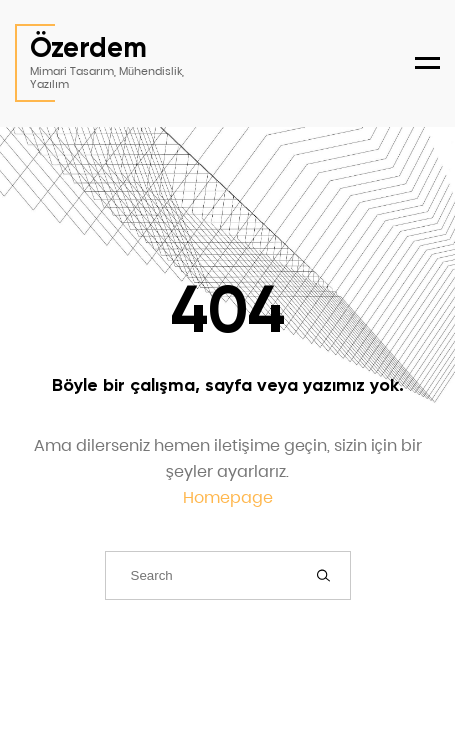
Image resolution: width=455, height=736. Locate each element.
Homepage (228, 497)
